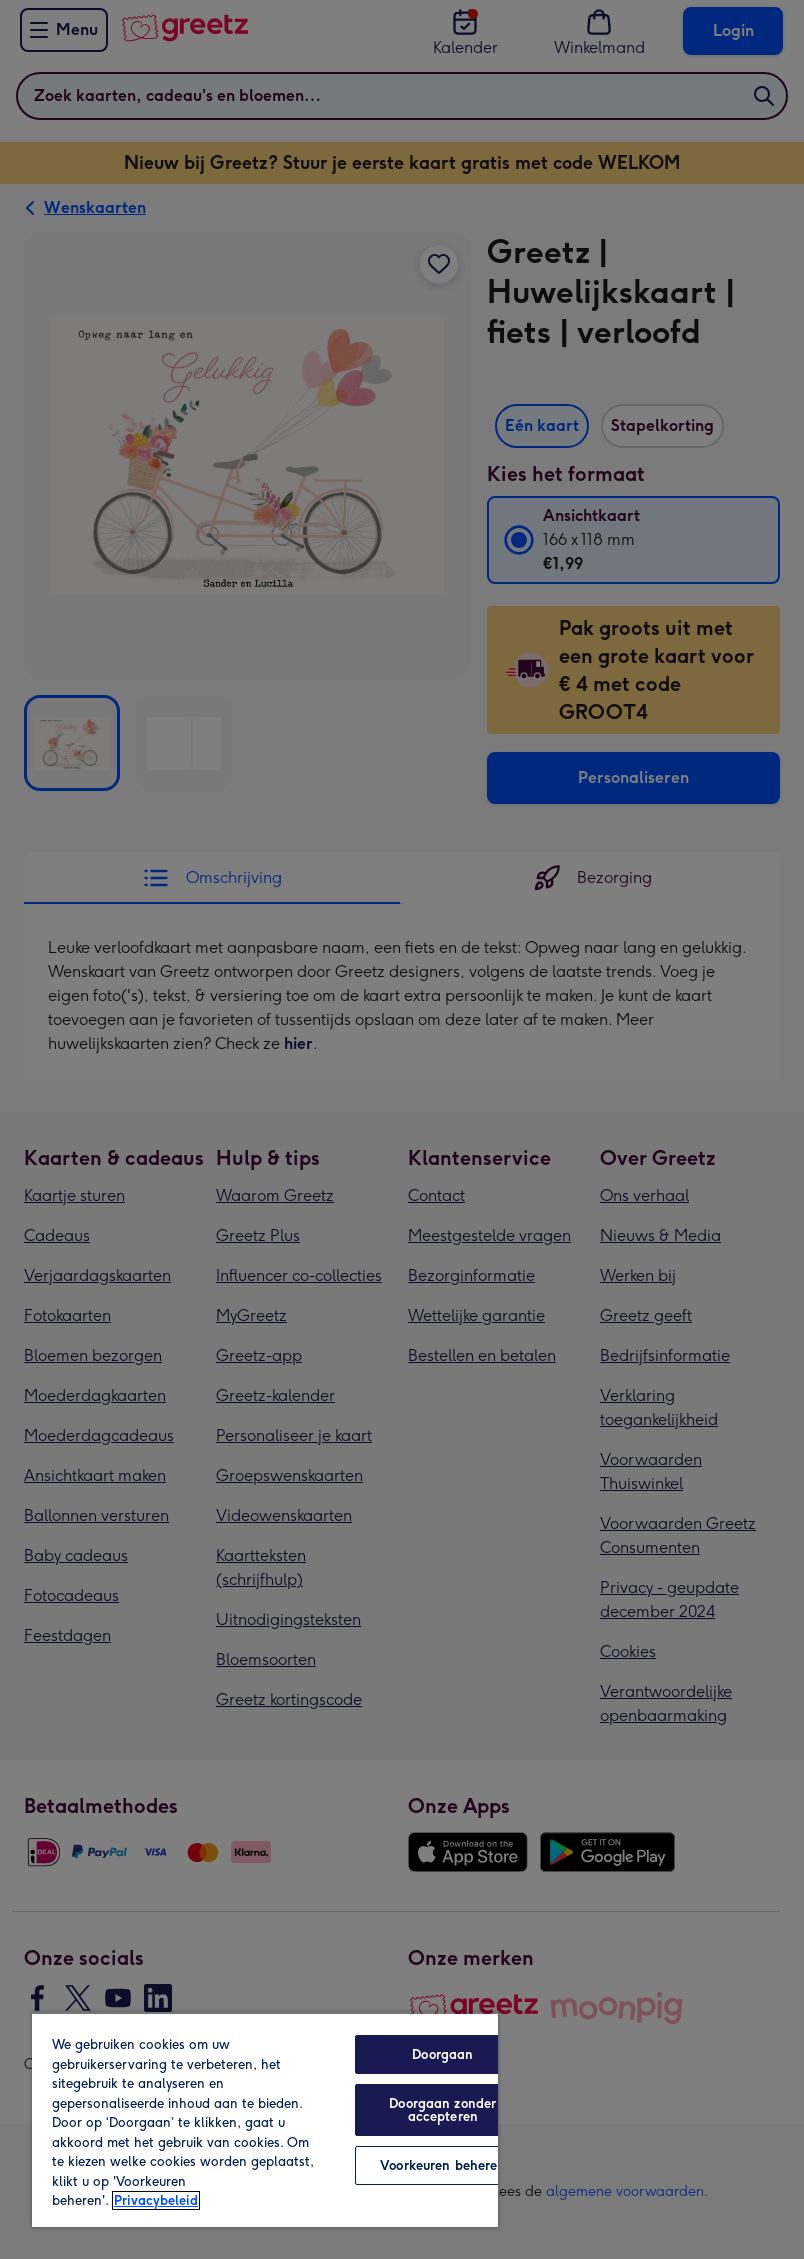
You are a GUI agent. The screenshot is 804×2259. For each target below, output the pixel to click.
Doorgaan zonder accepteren (442, 2110)
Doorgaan (442, 2054)
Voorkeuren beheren (442, 2165)
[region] (265, 2119)
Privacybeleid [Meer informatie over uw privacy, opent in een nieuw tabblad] (156, 2200)
